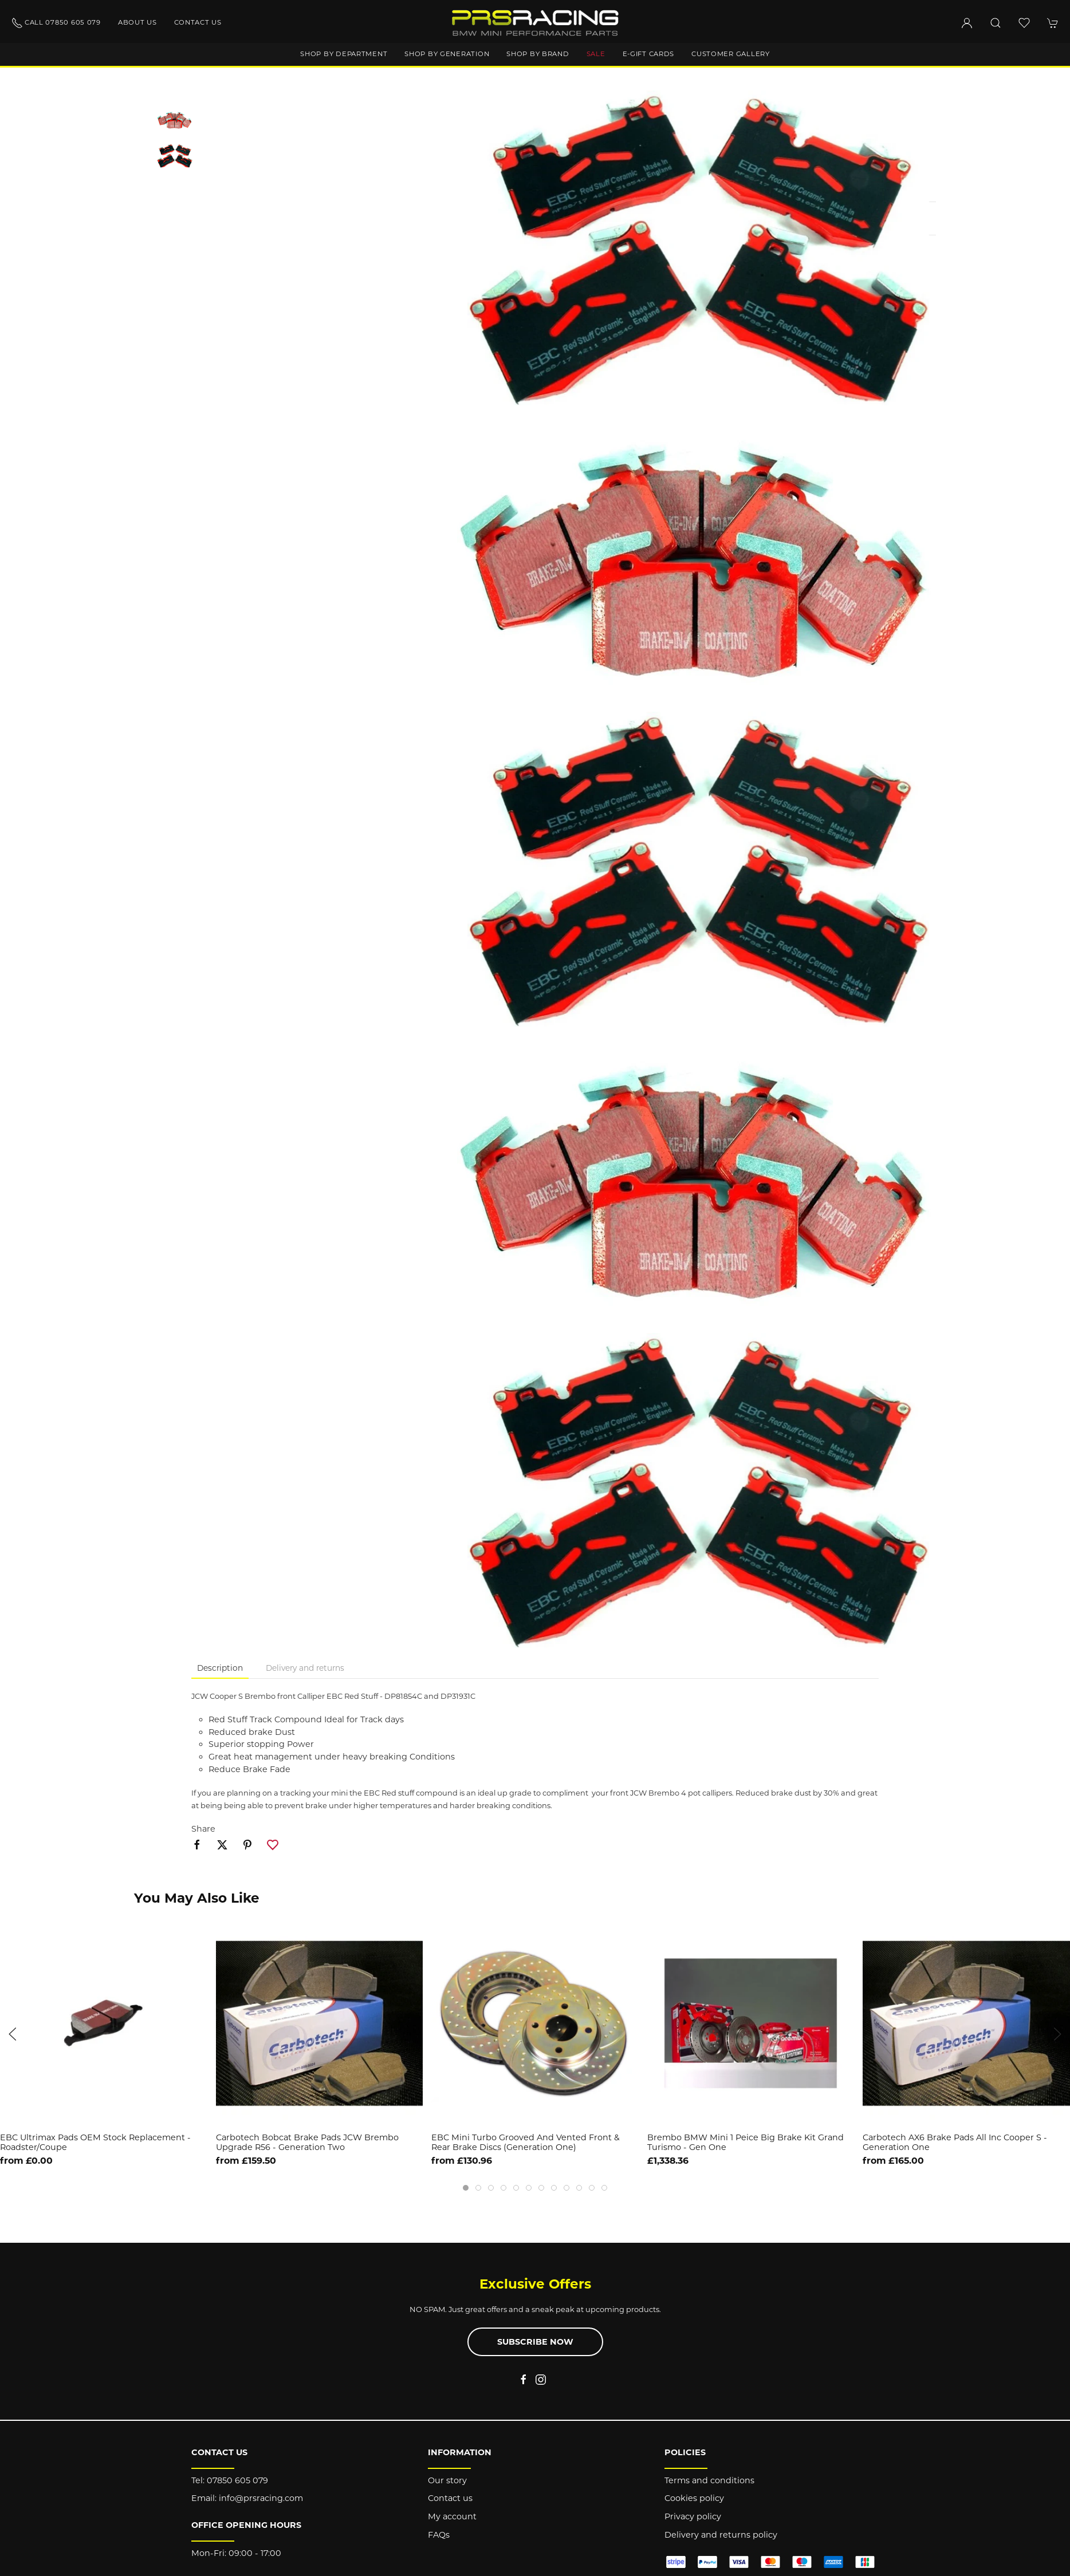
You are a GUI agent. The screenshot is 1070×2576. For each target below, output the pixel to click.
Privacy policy (692, 2516)
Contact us (198, 22)
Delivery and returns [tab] (305, 1667)
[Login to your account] (967, 22)
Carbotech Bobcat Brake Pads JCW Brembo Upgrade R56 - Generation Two (307, 2142)
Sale (596, 54)
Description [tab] (220, 1667)
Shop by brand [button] (537, 54)
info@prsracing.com (261, 2498)
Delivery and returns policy (720, 2535)
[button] (995, 22)
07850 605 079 (237, 2480)
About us (137, 22)
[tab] (466, 2188)
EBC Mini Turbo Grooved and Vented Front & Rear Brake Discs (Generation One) (525, 2142)
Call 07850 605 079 (56, 23)
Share (203, 1829)
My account (452, 2516)
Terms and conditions (709, 2480)
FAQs (439, 2535)
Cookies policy (694, 2498)
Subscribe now (535, 2342)
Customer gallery (730, 54)
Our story (447, 2480)
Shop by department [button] (343, 54)
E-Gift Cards (649, 54)
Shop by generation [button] (446, 54)
